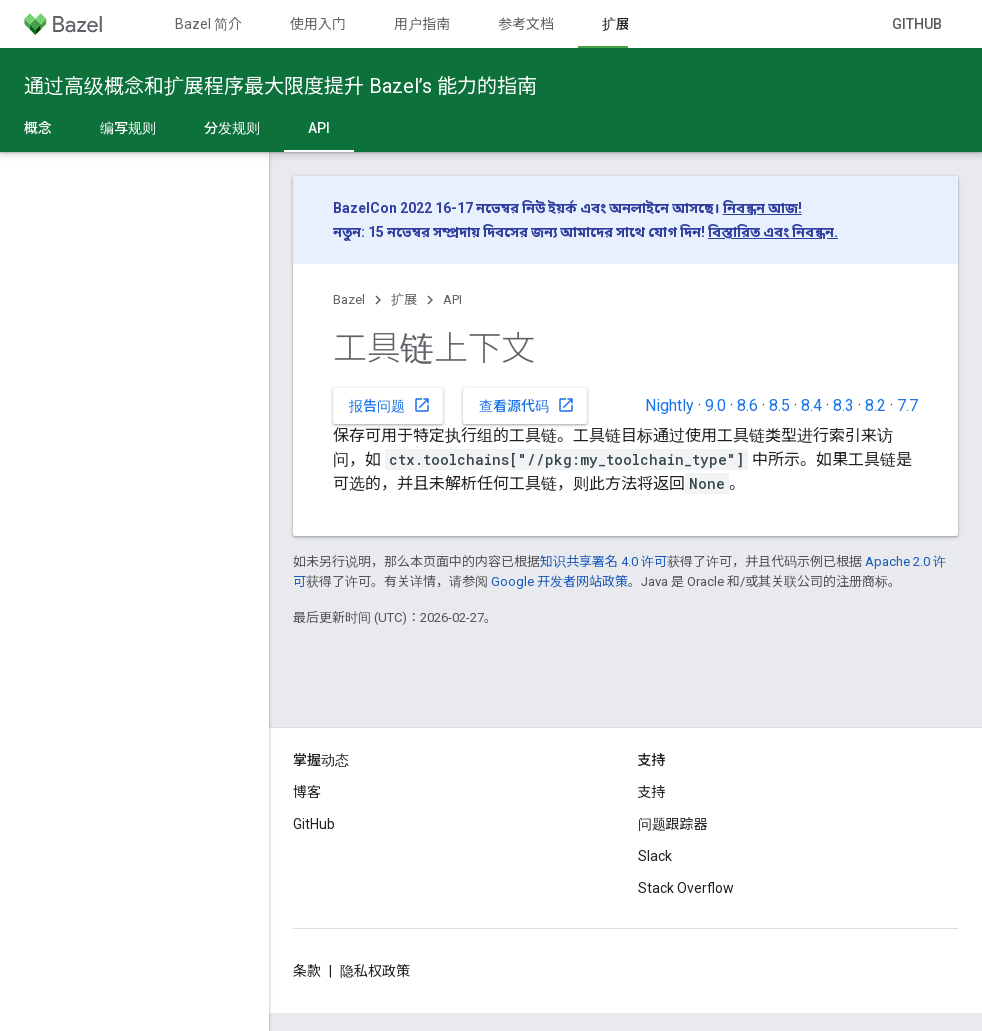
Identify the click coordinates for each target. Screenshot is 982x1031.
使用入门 (318, 24)
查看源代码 (527, 405)
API (452, 299)
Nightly (669, 405)
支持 (652, 792)
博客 (307, 792)
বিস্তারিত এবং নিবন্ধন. (773, 232)
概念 (38, 128)
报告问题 (390, 405)
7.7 (907, 405)
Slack (655, 856)
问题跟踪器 (673, 824)
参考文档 (526, 24)
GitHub (917, 24)
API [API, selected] (319, 128)
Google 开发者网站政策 (559, 581)
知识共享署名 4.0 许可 (603, 561)
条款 (307, 971)
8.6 (747, 405)
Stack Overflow (686, 888)
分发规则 (232, 128)
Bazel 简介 (208, 24)
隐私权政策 (375, 971)
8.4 (811, 405)
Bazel (349, 299)
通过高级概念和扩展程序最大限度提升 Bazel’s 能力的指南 (280, 86)
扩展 (404, 299)
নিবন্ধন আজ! (762, 208)
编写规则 (128, 128)
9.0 (715, 405)
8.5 (779, 405)
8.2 (875, 405)
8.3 (843, 405)
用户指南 (422, 24)
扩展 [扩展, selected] (616, 24)
